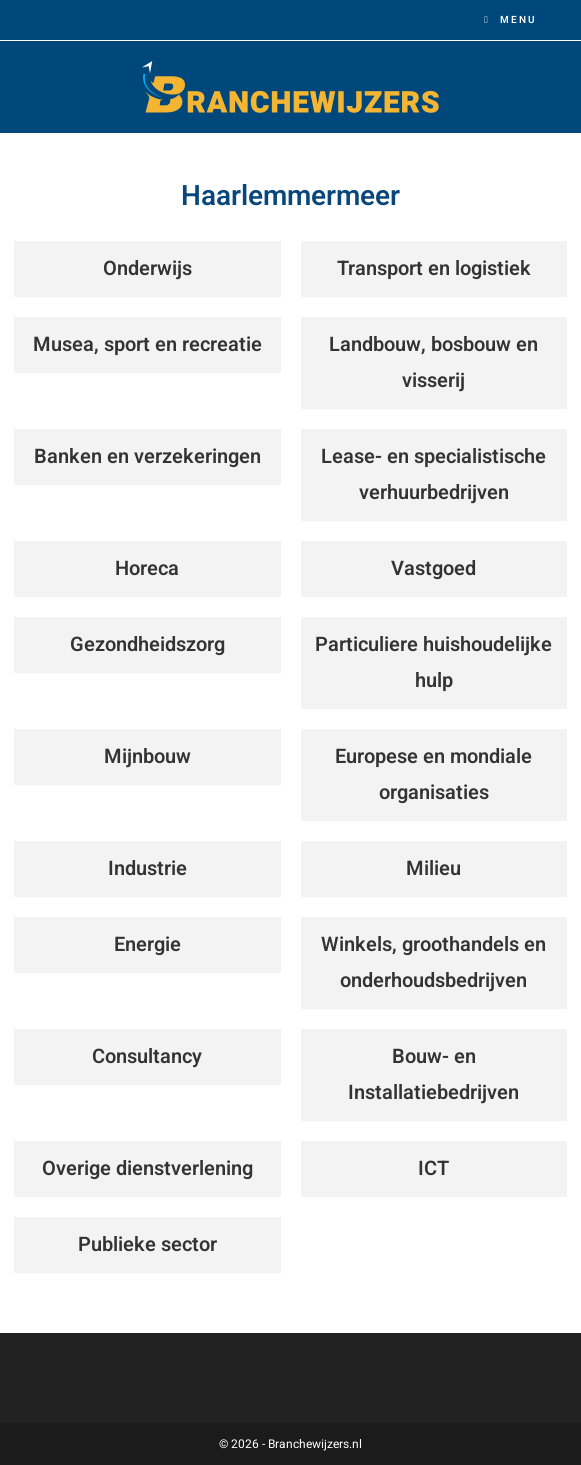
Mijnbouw (147, 756)
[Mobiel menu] (510, 20)
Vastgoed (433, 568)
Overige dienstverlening (147, 1168)
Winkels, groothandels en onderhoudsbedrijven (433, 962)
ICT (433, 1168)
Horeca (147, 568)
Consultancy (147, 1056)
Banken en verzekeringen (147, 456)
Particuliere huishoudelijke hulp (433, 662)
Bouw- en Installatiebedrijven (433, 1074)
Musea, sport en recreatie (147, 344)
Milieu (433, 868)
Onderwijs (147, 268)
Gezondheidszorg (147, 644)
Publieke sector (147, 1244)
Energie (147, 944)
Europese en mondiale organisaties (433, 774)
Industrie (147, 868)
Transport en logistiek (434, 268)
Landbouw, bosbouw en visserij (433, 362)
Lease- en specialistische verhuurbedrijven (433, 474)
